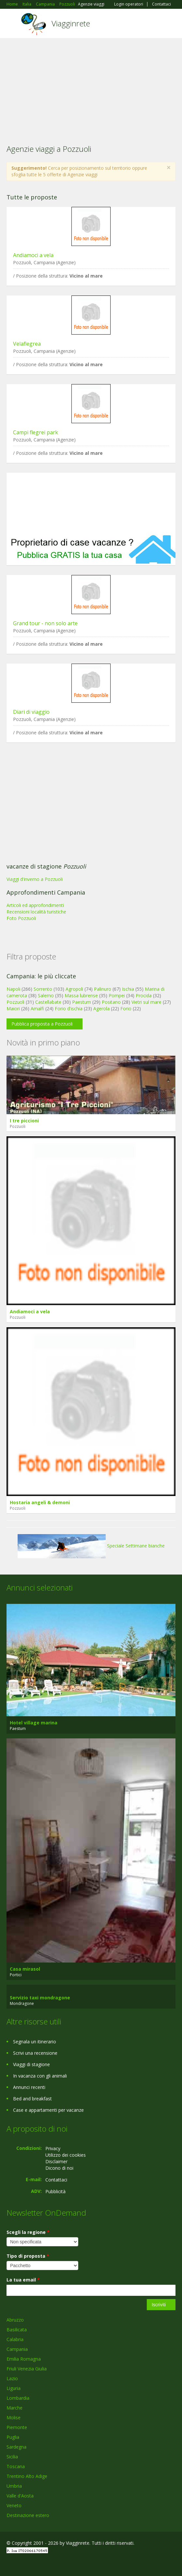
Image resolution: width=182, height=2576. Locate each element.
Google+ (22, 2564)
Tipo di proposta (28, 2256)
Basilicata (17, 2329)
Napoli (13, 989)
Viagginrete (71, 23)
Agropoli (74, 989)
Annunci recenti (29, 2087)
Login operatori (128, 4)
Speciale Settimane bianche (91, 1546)
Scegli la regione (28, 2232)
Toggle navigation (12, 24)
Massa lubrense (81, 995)
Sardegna (16, 2447)
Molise (14, 2417)
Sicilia (12, 2457)
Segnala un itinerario (34, 2041)
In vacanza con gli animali (40, 2076)
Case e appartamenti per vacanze (48, 2110)
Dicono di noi (59, 2168)
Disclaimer (56, 2161)
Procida (144, 995)
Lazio (12, 2378)
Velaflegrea (27, 343)
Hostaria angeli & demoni (40, 1502)
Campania (17, 2349)
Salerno (46, 995)
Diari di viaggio (31, 711)
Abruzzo (15, 2320)
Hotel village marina (33, 1723)
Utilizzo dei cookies (65, 2155)
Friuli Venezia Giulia (27, 2369)
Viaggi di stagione (31, 2064)
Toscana (16, 2466)
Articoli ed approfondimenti (35, 905)
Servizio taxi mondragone (40, 1997)
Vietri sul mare (146, 1002)
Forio (125, 1008)
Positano (111, 1002)
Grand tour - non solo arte (45, 623)
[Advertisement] (91, 87)
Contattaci (161, 4)
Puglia (13, 2437)
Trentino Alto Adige (27, 2476)
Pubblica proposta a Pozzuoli (42, 1024)
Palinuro (102, 989)
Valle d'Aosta (20, 2496)
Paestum (81, 1002)
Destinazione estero (28, 2515)
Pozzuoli (15, 1002)
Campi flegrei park (35, 432)
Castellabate (48, 1002)
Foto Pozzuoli (21, 918)
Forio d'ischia (69, 1008)
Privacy (52, 2148)
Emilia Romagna (24, 2359)
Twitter (38, 2564)
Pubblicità (55, 2191)
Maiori (13, 1008)
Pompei (117, 995)
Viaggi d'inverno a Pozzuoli (35, 879)
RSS (53, 2564)
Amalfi (37, 1008)
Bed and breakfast (32, 2098)
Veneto (14, 2505)
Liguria (14, 2388)
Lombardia (18, 2398)
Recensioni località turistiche (36, 912)
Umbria (14, 2486)
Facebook (8, 2564)
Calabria (15, 2339)
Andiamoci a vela (33, 255)
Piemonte (17, 2427)
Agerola (101, 1008)
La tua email (23, 2280)
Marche (15, 2408)
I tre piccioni (24, 1120)
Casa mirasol (25, 1969)
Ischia (128, 989)
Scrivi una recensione (35, 2053)
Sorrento (43, 989)
